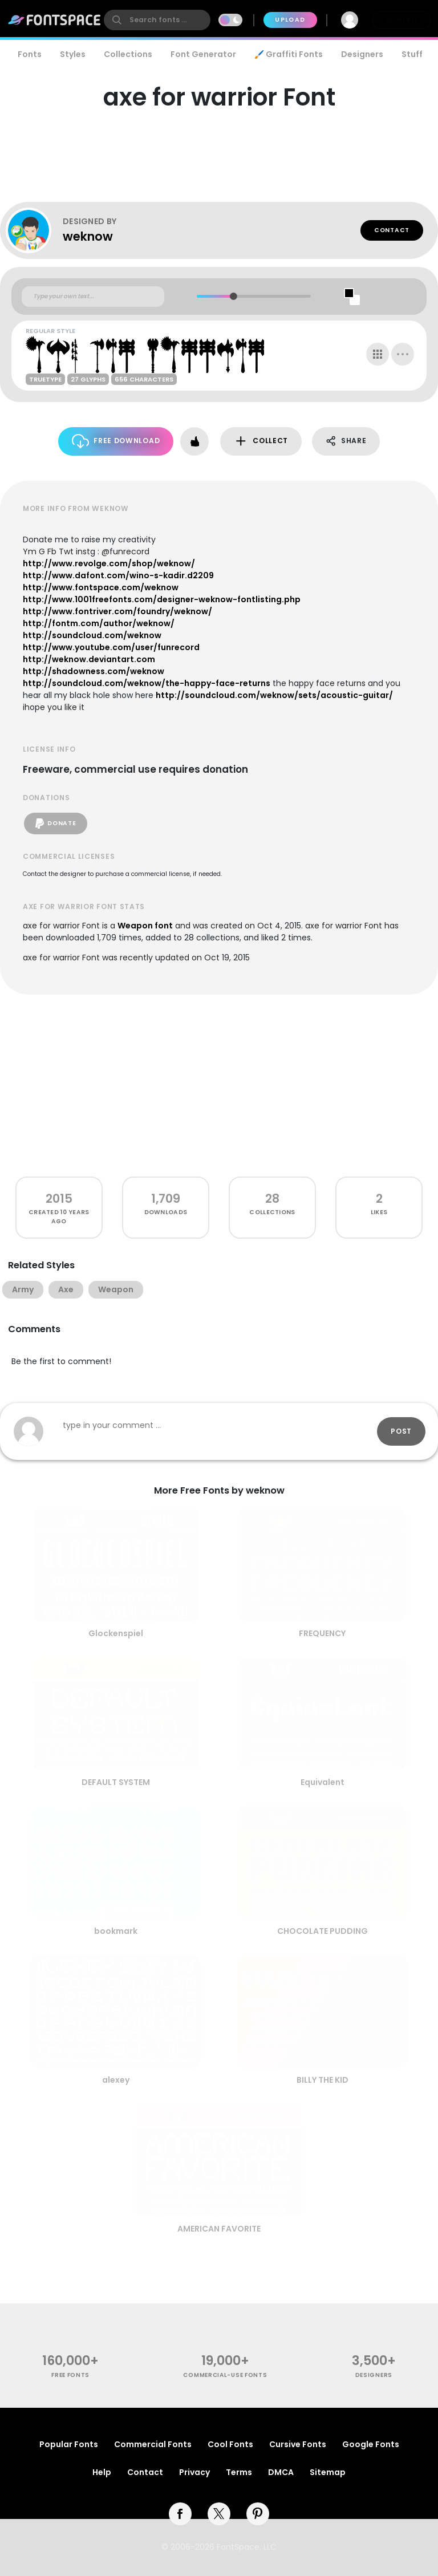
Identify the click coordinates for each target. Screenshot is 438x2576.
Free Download (116, 441)
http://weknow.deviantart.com (89, 659)
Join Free (401, 19)
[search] (157, 20)
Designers (362, 54)
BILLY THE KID (322, 2080)
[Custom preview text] (93, 296)
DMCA (281, 2472)
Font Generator (203, 54)
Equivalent (322, 1782)
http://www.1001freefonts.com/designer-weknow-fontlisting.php (162, 599)
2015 (59, 1198)
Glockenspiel (115, 1633)
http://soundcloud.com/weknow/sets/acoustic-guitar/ (274, 695)
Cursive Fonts (297, 2444)
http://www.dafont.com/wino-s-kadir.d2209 (118, 575)
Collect (261, 441)
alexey (115, 2080)
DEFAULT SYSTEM (116, 1782)
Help (101, 2472)
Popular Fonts (68, 2444)
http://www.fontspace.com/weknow (101, 587)
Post (401, 1431)
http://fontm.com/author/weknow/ (99, 623)
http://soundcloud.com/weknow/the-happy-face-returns (146, 683)
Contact (391, 230)
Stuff (412, 54)
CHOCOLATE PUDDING (322, 1931)
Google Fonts (370, 2444)
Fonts (30, 54)
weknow (88, 236)
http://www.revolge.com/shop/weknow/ (109, 563)
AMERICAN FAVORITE (219, 2228)
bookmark (115, 1931)
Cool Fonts (230, 2444)
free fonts (70, 2375)
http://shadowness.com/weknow (93, 671)
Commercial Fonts (153, 2444)
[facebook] (180, 2513)
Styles (73, 54)
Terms (239, 2472)
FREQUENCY (322, 1633)
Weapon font (145, 925)
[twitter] (219, 2513)
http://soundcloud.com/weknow (92, 635)
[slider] (233, 296)
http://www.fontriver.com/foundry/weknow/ (117, 611)
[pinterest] (257, 2513)
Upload (290, 19)
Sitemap (328, 2472)
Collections (128, 54)
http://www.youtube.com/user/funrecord (111, 647)
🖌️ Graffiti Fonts (288, 54)
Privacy (194, 2472)
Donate (55, 823)
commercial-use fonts (225, 2375)
